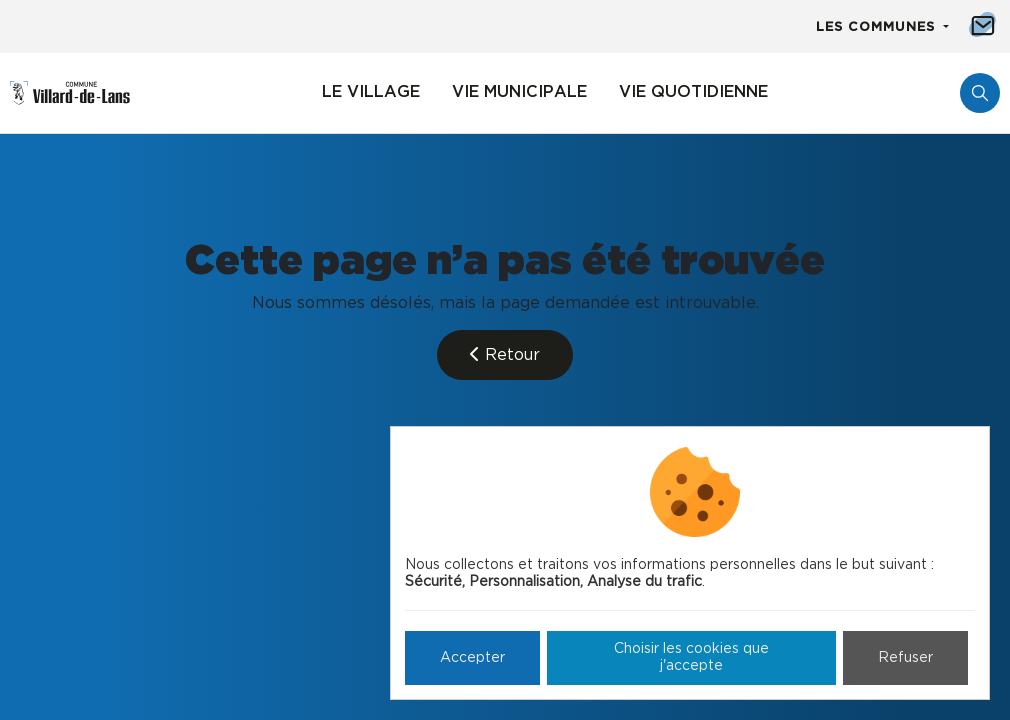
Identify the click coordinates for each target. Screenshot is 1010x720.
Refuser (905, 658)
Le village (371, 92)
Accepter (472, 658)
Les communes (878, 27)
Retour (505, 354)
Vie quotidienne (693, 92)
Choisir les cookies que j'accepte (691, 657)
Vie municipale (519, 92)
